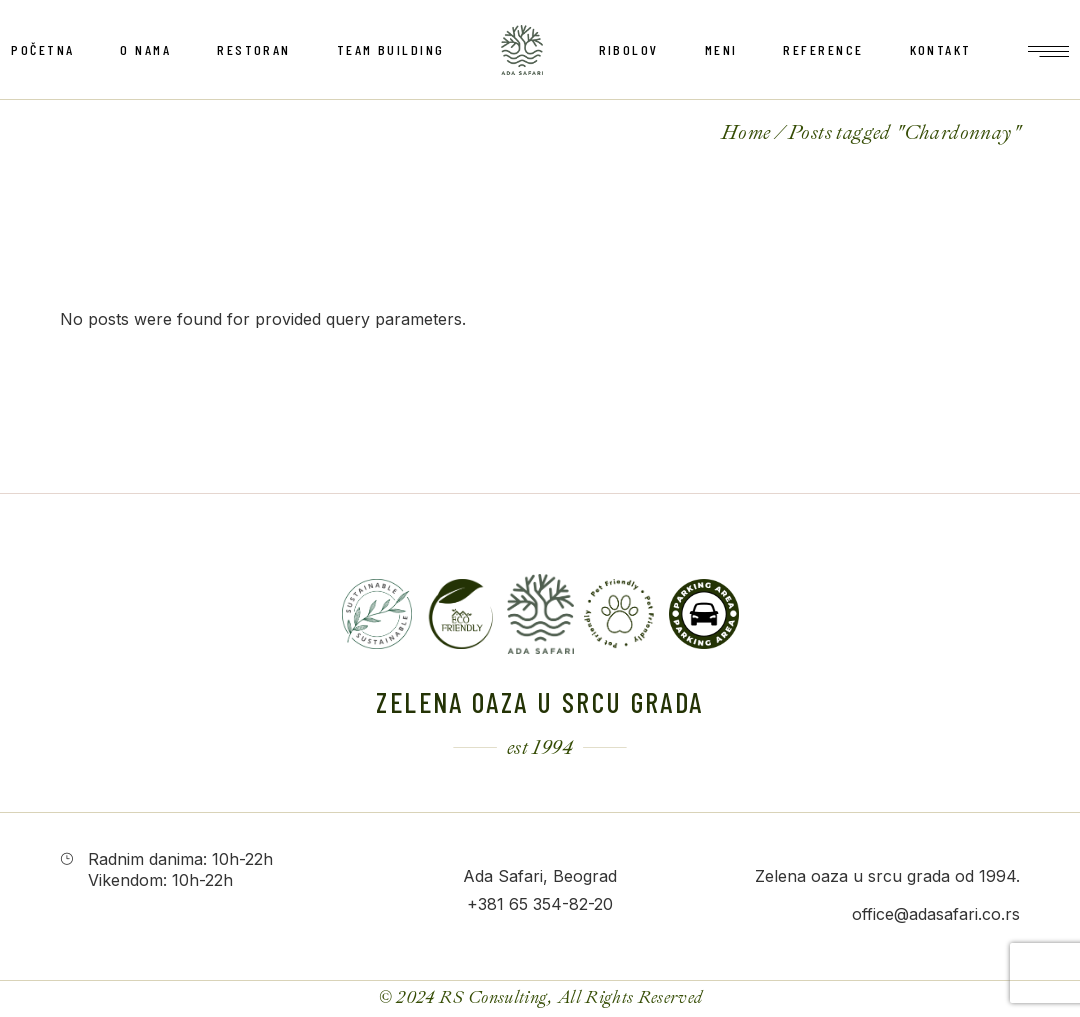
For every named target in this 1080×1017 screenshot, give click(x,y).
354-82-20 (573, 904)
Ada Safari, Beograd (540, 876)
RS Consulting (493, 997)
